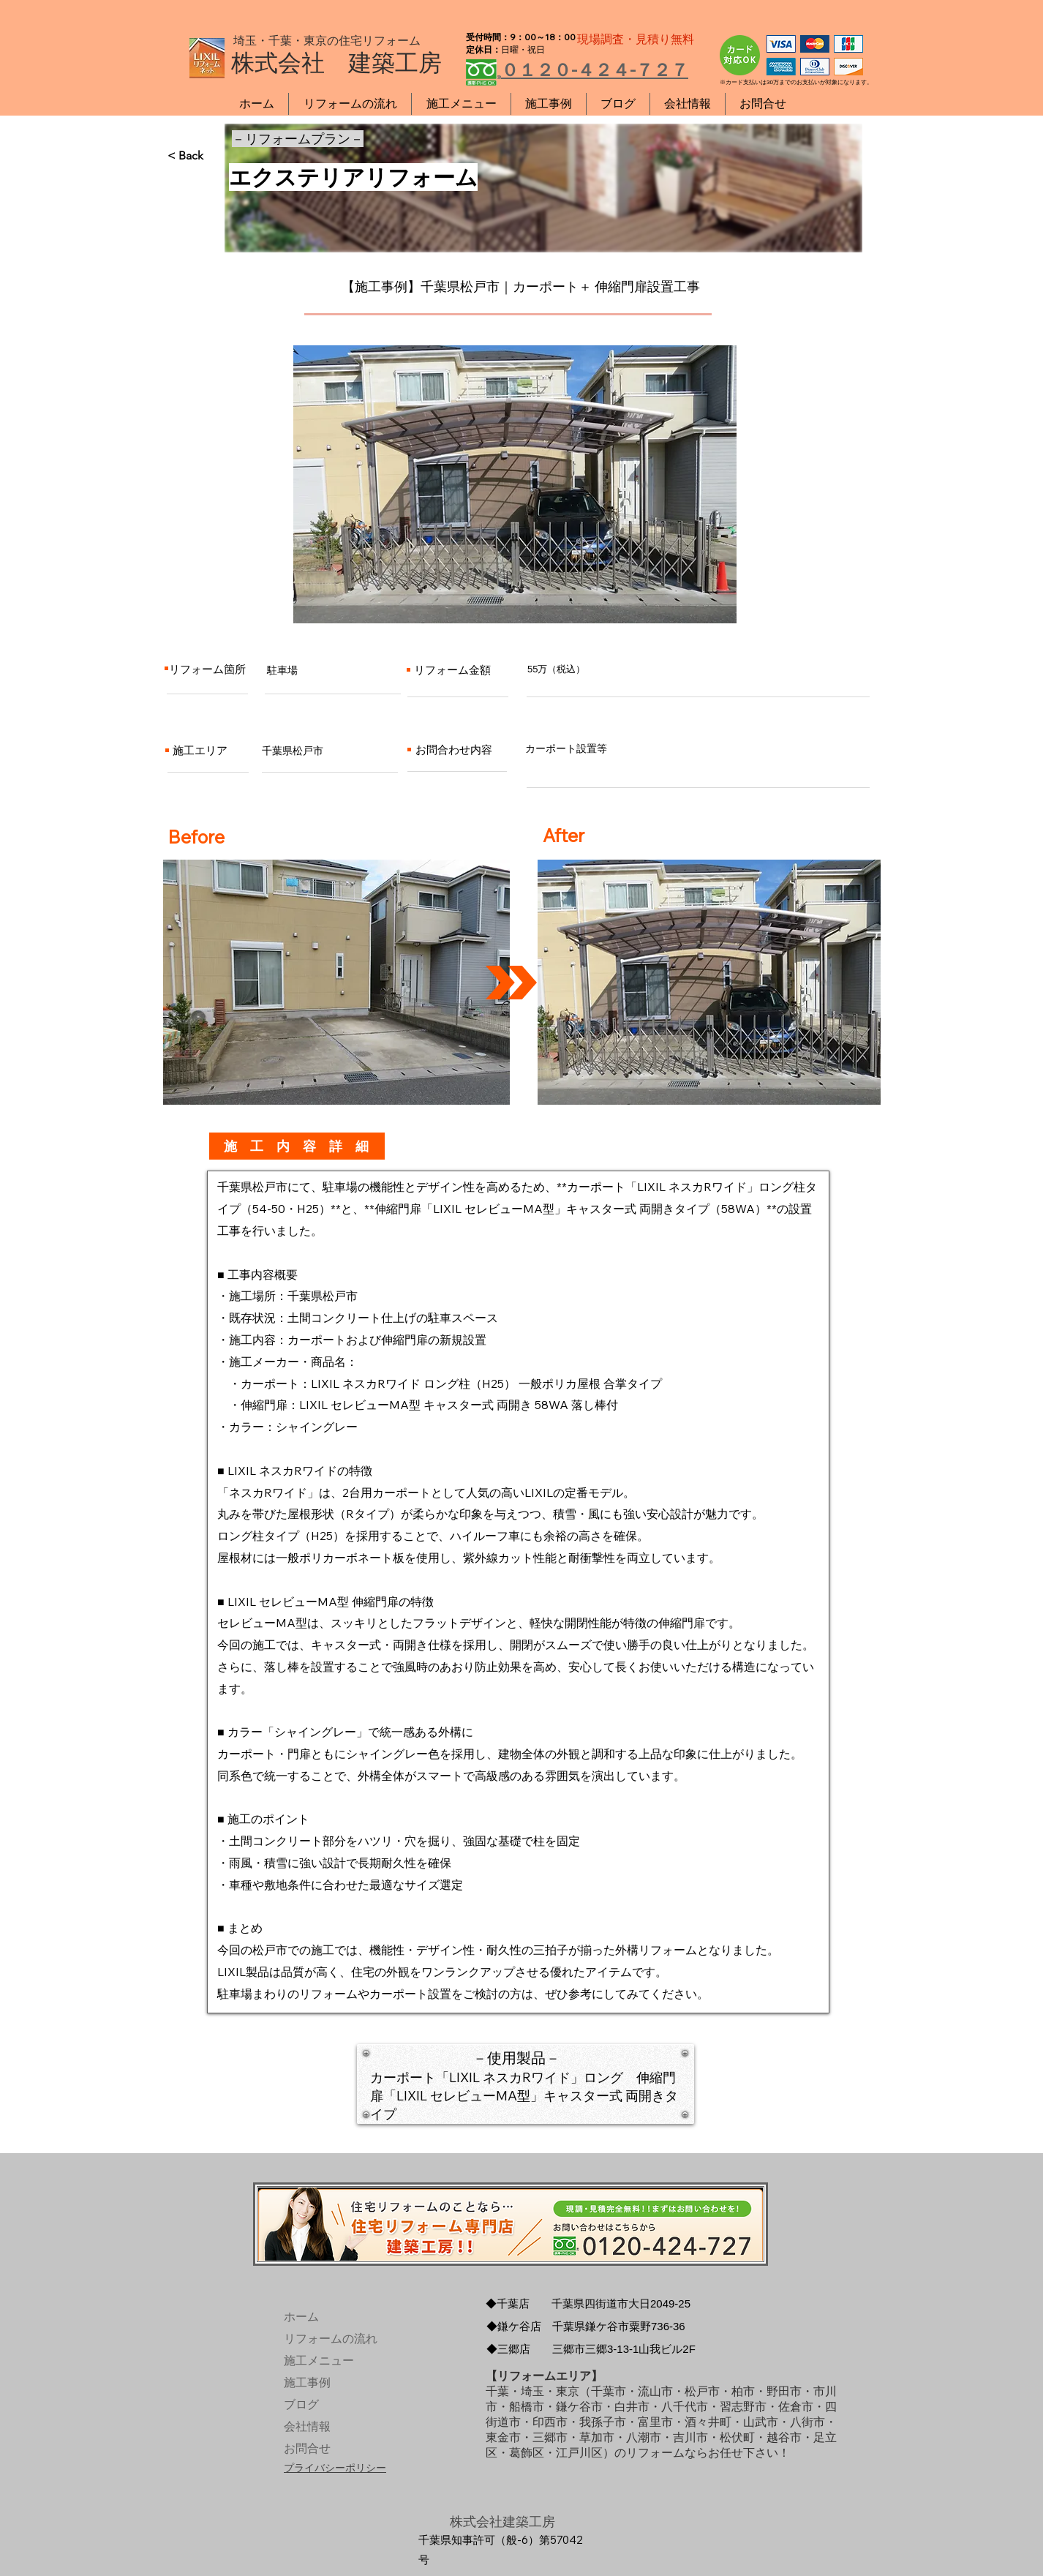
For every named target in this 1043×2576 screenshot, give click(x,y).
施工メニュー (318, 2360)
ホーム (301, 2316)
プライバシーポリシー (335, 2468)
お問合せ (307, 2448)
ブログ (301, 2404)
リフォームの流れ (318, 2338)
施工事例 (307, 2382)
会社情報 (307, 2426)
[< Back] (215, 155)
